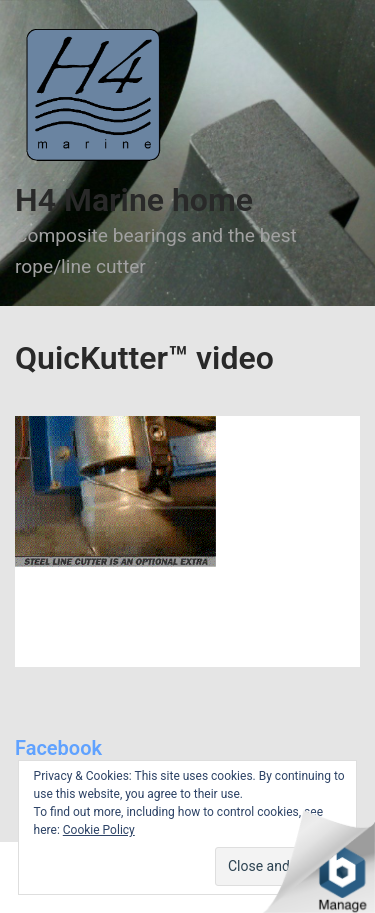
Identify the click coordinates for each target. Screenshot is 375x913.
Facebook (58, 748)
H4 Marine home (134, 200)
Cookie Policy (99, 830)
